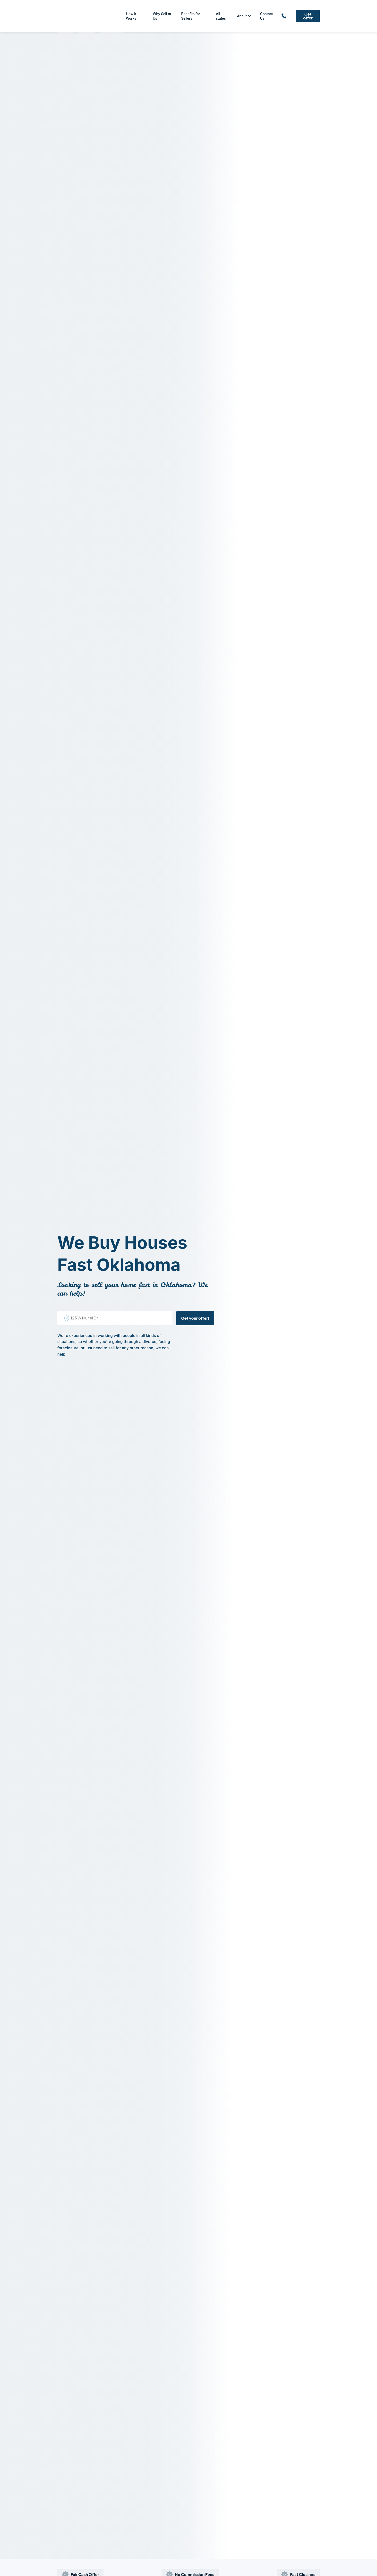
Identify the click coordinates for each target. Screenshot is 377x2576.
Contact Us (266, 16)
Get (308, 15)
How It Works (131, 16)
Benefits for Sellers (190, 16)
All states (221, 16)
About (242, 16)
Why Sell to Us (162, 16)
